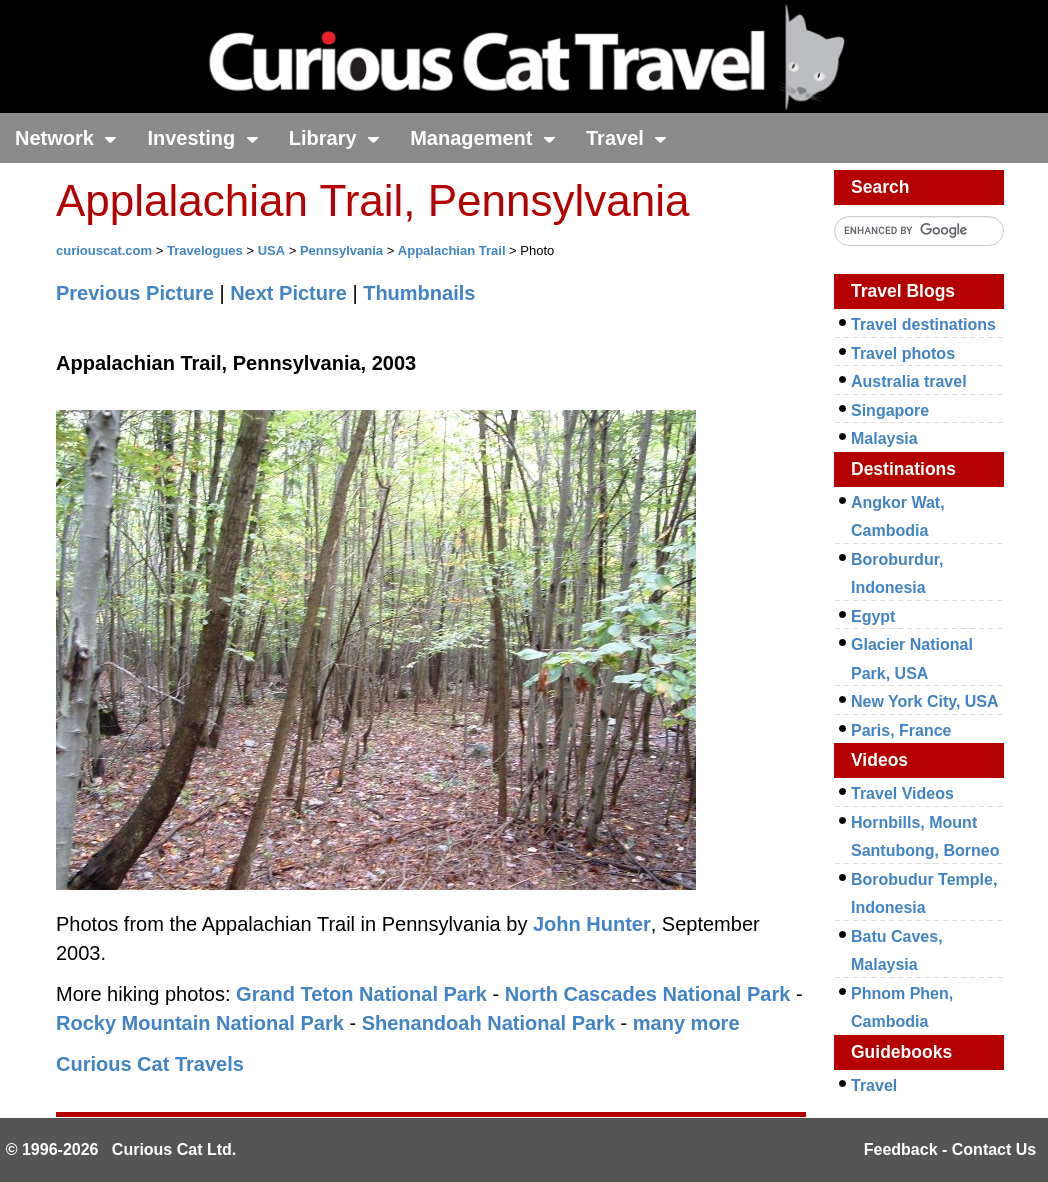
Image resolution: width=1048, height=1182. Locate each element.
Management (483, 138)
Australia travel (909, 381)
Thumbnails (419, 293)
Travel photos (903, 353)
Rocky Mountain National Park (200, 1023)
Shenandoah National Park (488, 1023)
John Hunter (592, 924)
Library (334, 138)
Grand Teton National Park (361, 994)
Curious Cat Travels (150, 1064)
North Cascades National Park (648, 994)
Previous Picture (135, 293)
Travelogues (205, 250)
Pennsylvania (341, 250)
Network (66, 138)
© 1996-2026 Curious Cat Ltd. (121, 1149)
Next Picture (288, 293)
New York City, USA (925, 701)
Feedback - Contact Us (950, 1149)
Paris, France (901, 730)
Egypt (873, 616)
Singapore (890, 410)
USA (271, 250)
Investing (202, 138)
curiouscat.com (104, 250)
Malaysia (884, 438)
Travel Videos (902, 793)
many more (686, 1023)
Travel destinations (923, 324)
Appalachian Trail (452, 250)
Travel (626, 138)
